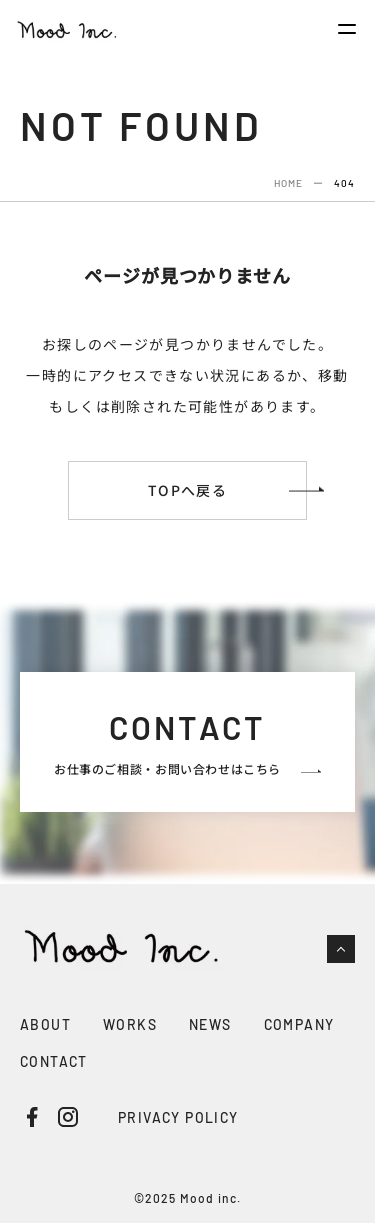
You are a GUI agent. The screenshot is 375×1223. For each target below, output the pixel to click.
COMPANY (299, 1024)
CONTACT (54, 1061)
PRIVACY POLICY (178, 1117)
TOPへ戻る (187, 490)
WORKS (130, 1024)
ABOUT (45, 1024)
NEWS (210, 1024)
